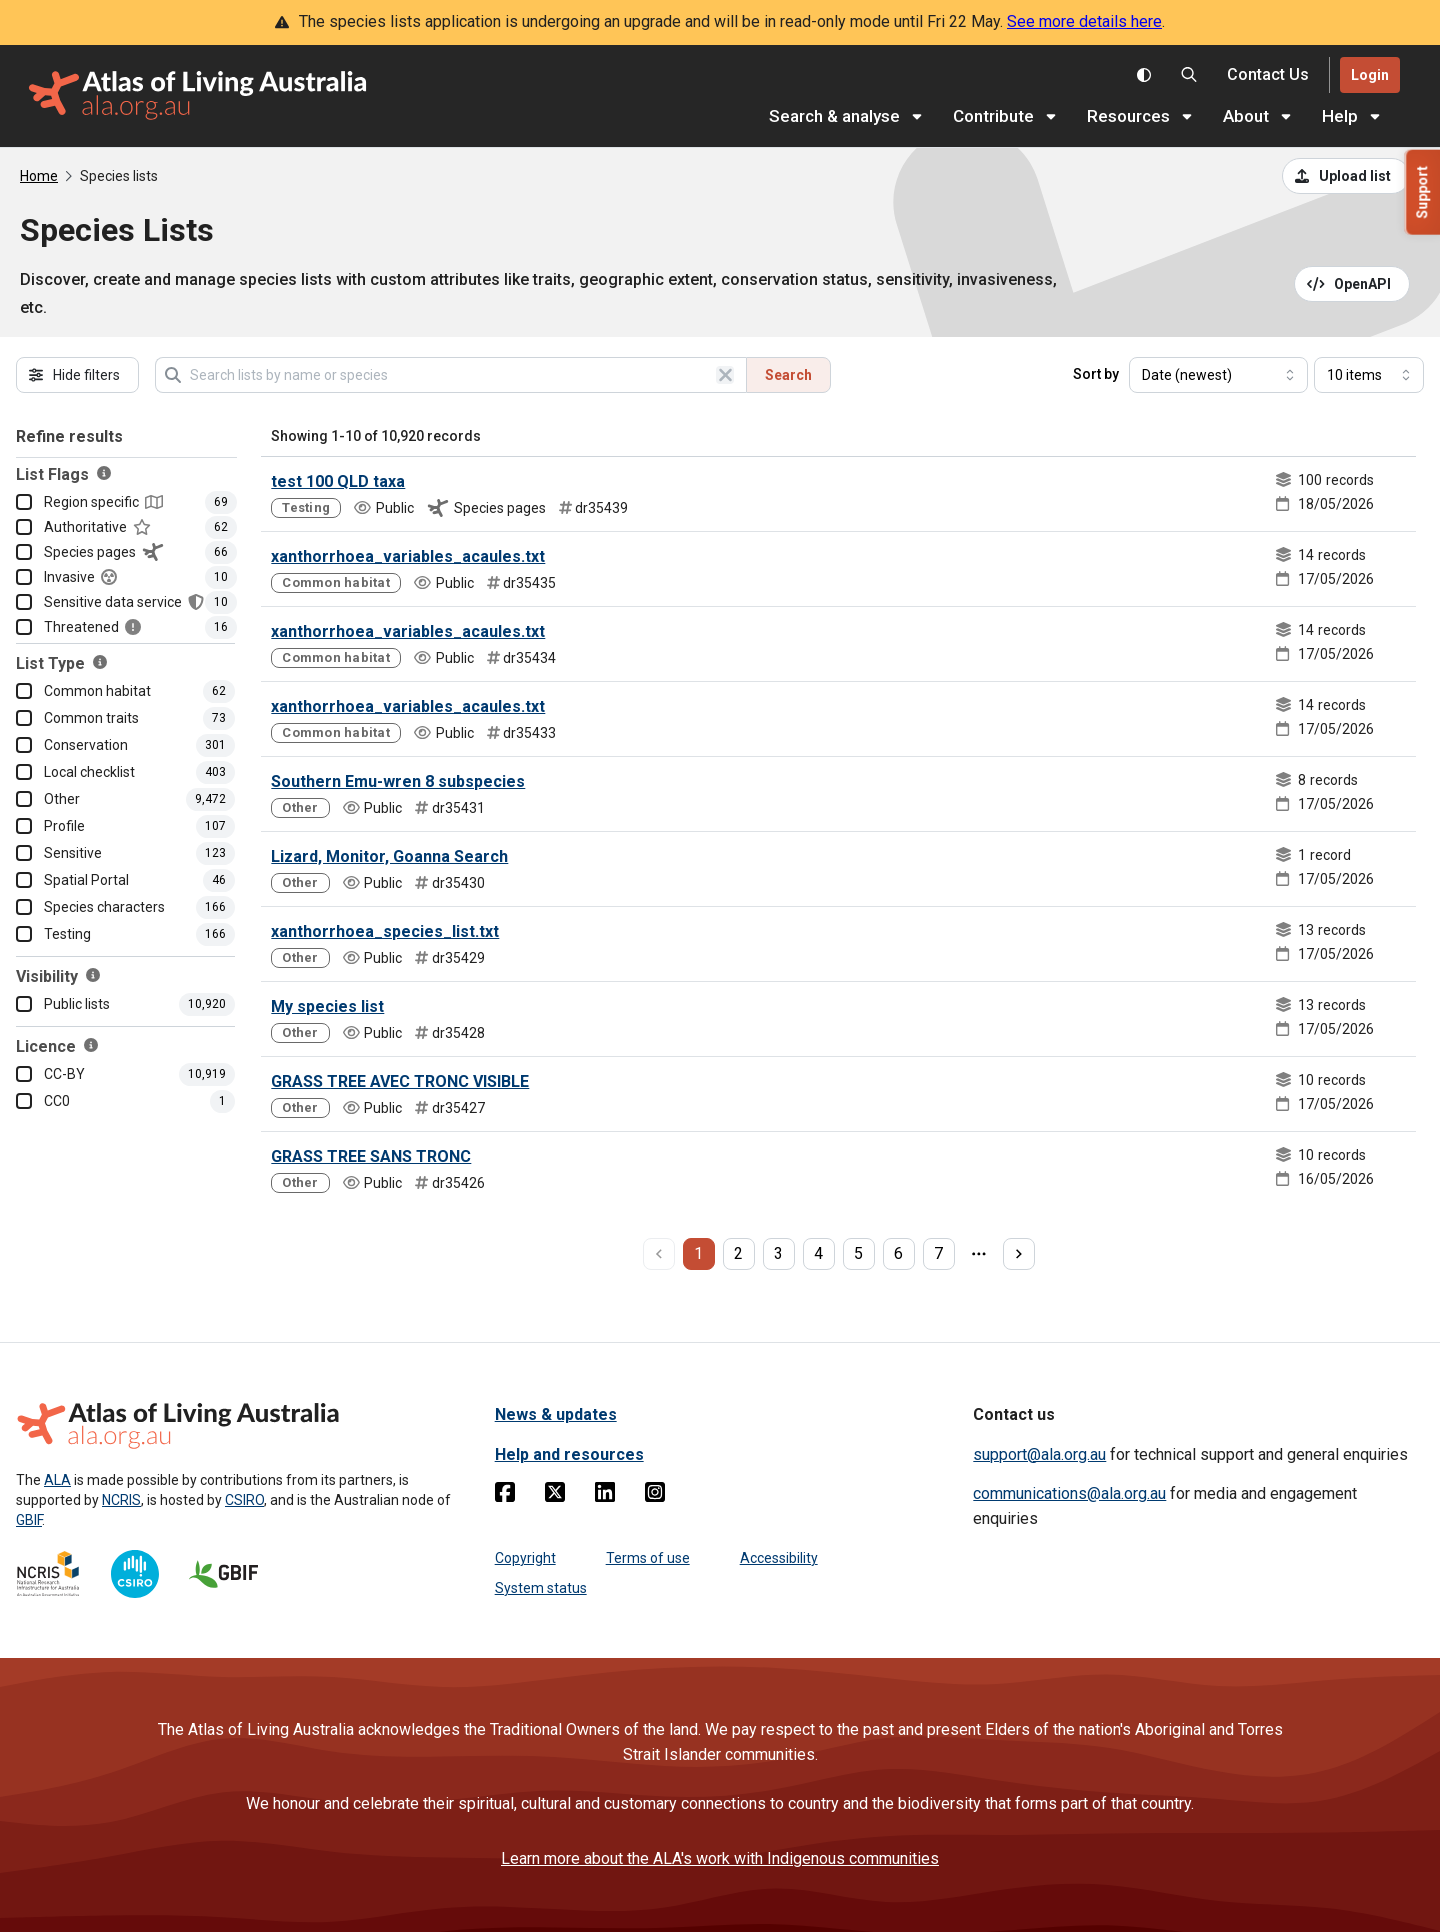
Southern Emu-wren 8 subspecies (398, 781)
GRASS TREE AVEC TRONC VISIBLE (400, 1081)
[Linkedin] (605, 1496)
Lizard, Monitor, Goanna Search (389, 856)
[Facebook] (505, 1496)
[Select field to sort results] (1218, 375)
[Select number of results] (1369, 375)
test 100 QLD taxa (338, 481)
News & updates (556, 1414)
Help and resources (569, 1454)
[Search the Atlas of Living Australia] (1189, 75)
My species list (327, 1006)
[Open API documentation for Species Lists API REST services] (1352, 284)
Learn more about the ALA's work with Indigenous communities (720, 1858)
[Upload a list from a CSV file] (1346, 176)
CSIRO (244, 1500)
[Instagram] (655, 1496)
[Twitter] (555, 1496)
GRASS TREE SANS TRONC (371, 1156)
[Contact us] (1268, 75)
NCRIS (121, 1500)
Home (39, 176)
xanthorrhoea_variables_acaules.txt (408, 556)
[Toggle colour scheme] (1144, 75)
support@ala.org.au (1039, 1454)
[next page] (1019, 1254)
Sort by (1096, 374)
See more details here (1084, 21)
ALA (57, 1480)
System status (541, 1588)
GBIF (29, 1520)
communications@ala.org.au (1069, 1493)
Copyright (525, 1558)
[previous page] (659, 1254)
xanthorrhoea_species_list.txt (385, 931)
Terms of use (648, 1558)
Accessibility (779, 1558)
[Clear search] (725, 375)
